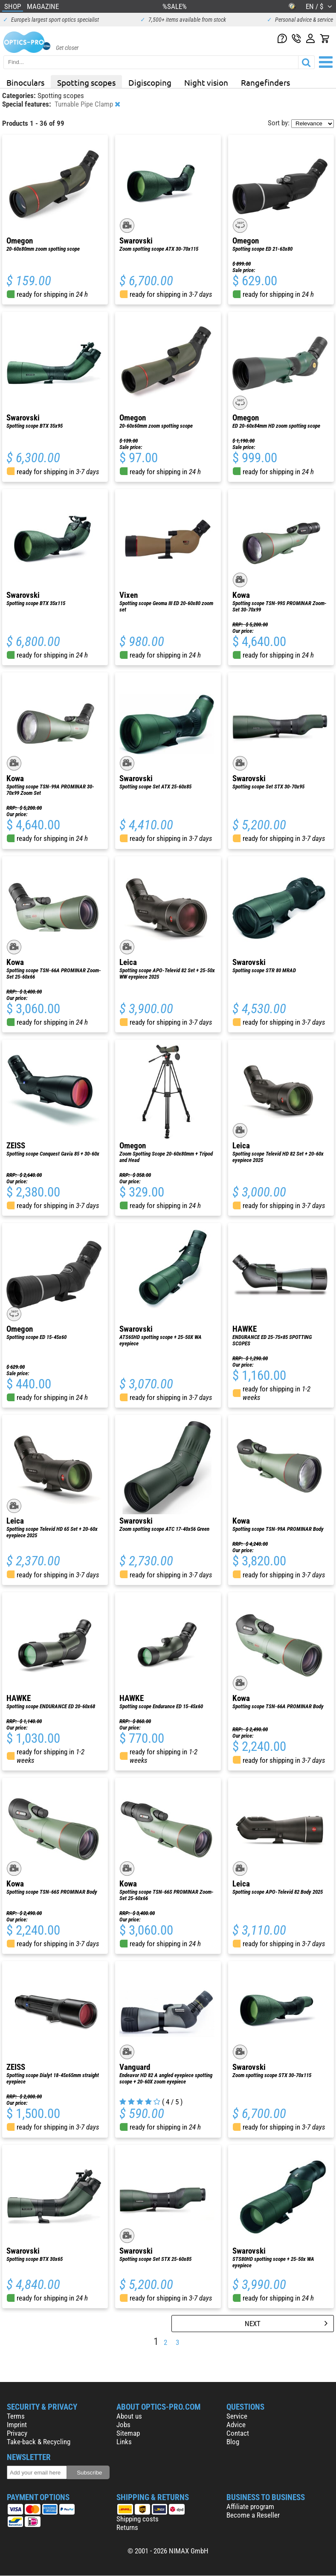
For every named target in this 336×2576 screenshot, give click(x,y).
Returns (127, 2527)
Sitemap (128, 2433)
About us (129, 2416)
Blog (232, 2441)
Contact (237, 2433)
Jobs (123, 2424)
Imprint (17, 2424)
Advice (236, 2424)
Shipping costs (137, 2519)
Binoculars (25, 82)
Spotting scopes (86, 82)
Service (236, 2416)
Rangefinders (265, 82)
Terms (16, 2416)
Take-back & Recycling (38, 2441)
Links (124, 2441)
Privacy (17, 2433)
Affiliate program (250, 2506)
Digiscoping (149, 82)
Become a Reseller (253, 2515)
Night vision (206, 82)
